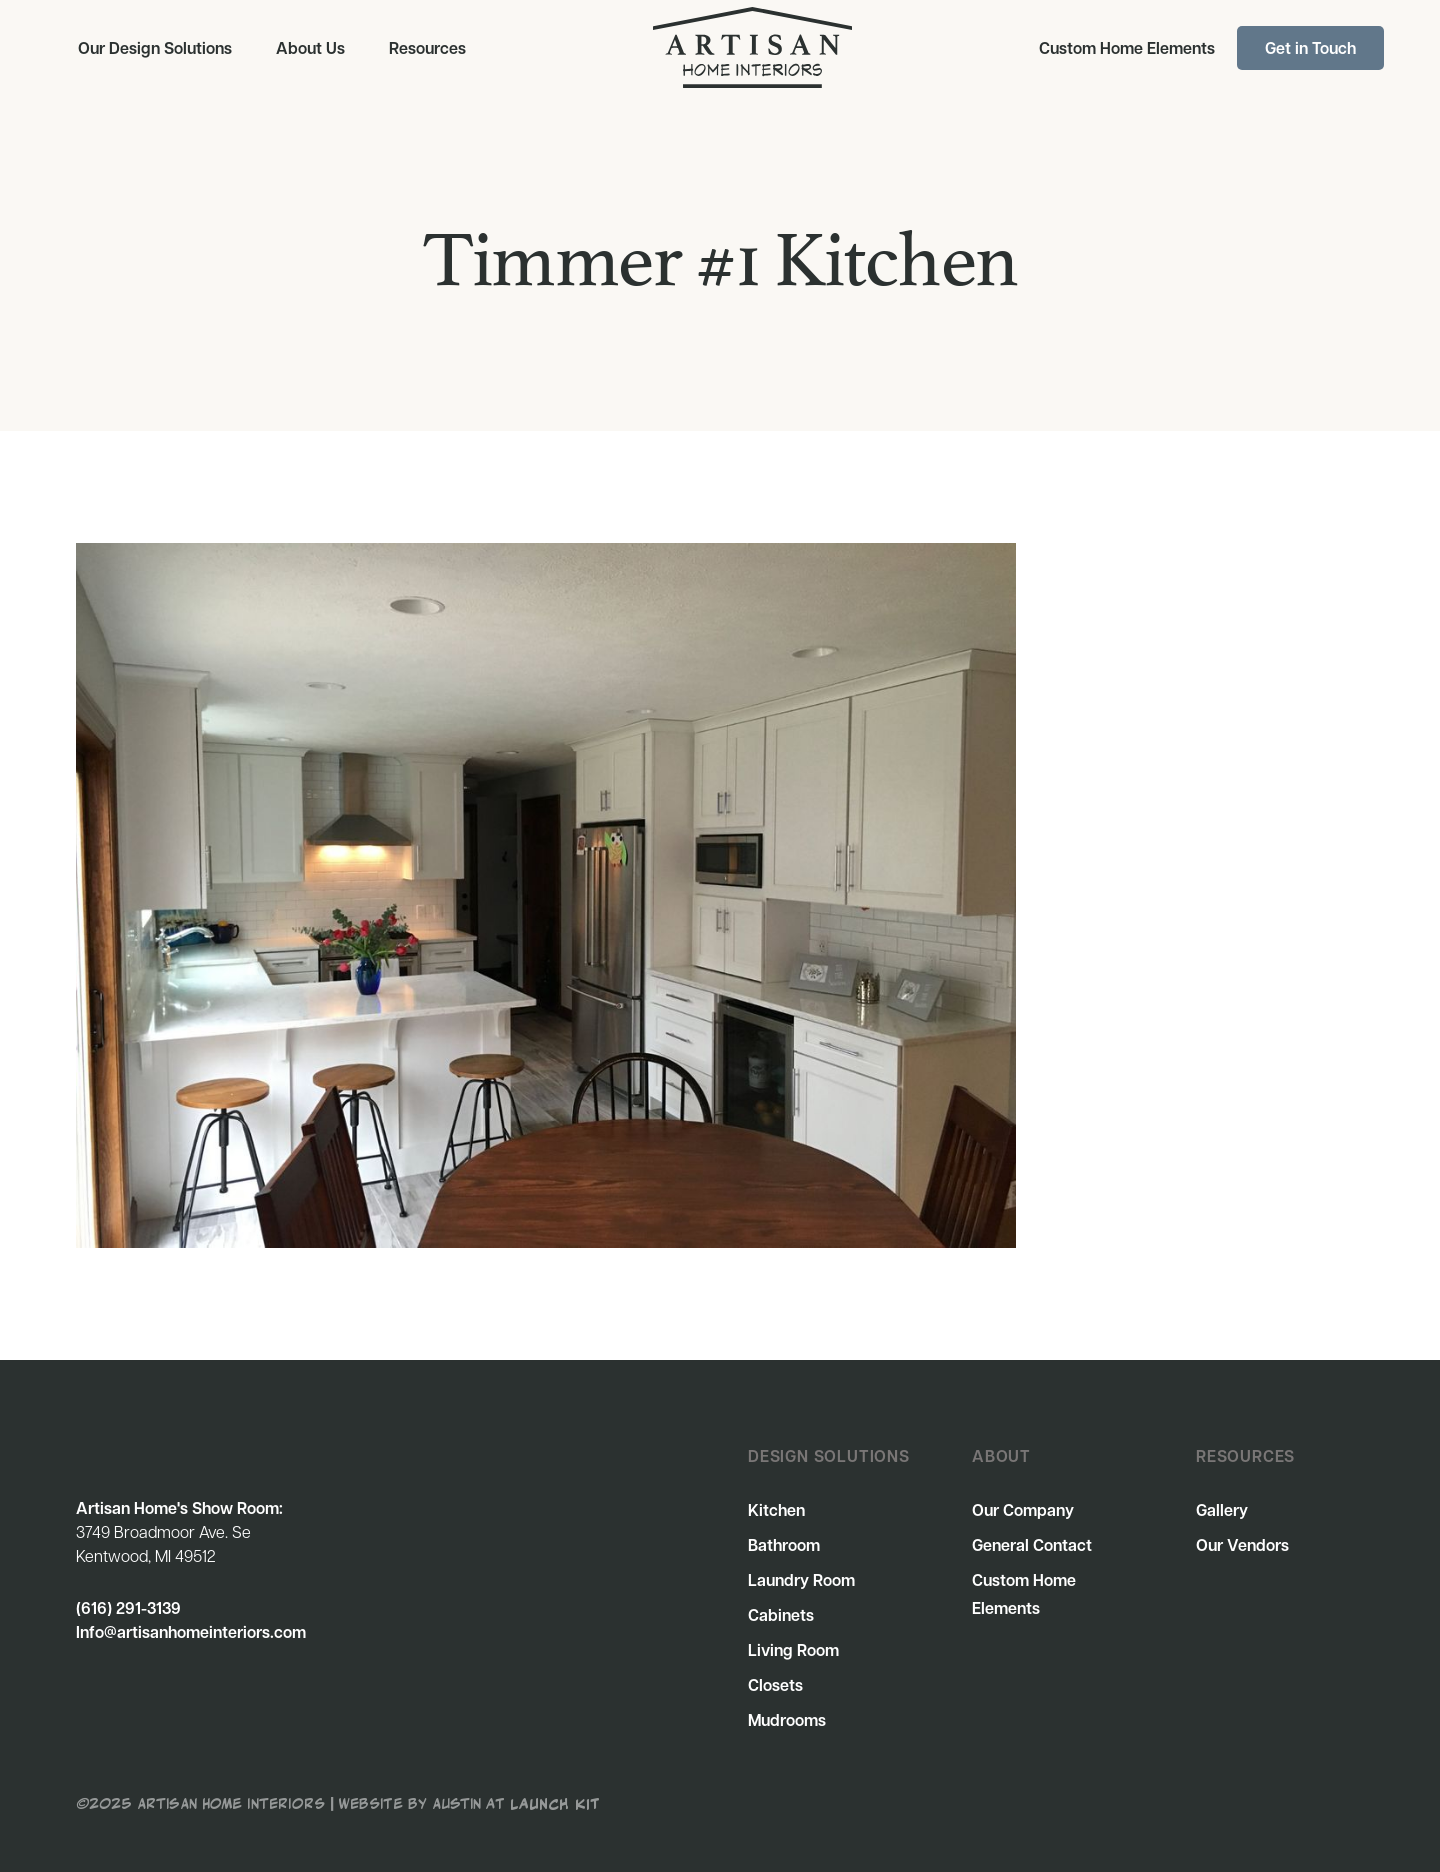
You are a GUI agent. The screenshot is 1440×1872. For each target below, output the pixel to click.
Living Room (793, 1650)
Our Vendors (1242, 1545)
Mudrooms (787, 1720)
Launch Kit (555, 1802)
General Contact (1032, 1545)
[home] (752, 47)
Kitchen (776, 1510)
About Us (310, 48)
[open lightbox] (546, 895)
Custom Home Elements (1127, 48)
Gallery (1222, 1510)
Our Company (1023, 1510)
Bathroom (784, 1545)
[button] (155, 48)
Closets (775, 1685)
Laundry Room (801, 1580)
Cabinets (781, 1615)
